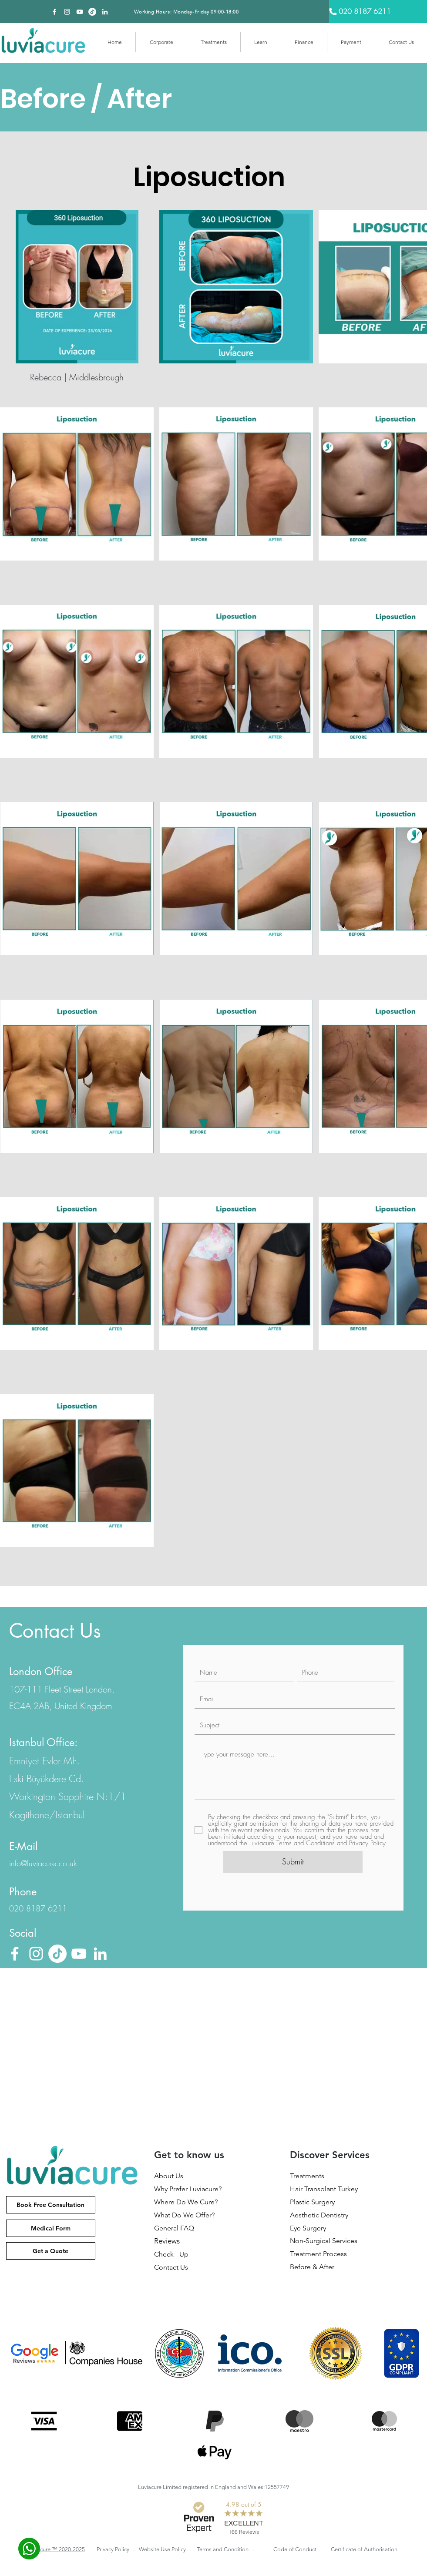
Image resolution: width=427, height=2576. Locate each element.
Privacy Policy (114, 2549)
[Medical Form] (50, 2228)
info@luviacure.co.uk (43, 1863)
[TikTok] (92, 12)
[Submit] (293, 1862)
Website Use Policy (163, 2549)
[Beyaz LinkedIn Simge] (105, 12)
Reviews (167, 2241)
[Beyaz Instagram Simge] (67, 12)
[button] (161, 42)
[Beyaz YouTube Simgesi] (80, 12)
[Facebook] (54, 12)
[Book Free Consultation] (50, 2204)
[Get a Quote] (50, 2251)
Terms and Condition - (225, 2549)
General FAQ (174, 2228)
